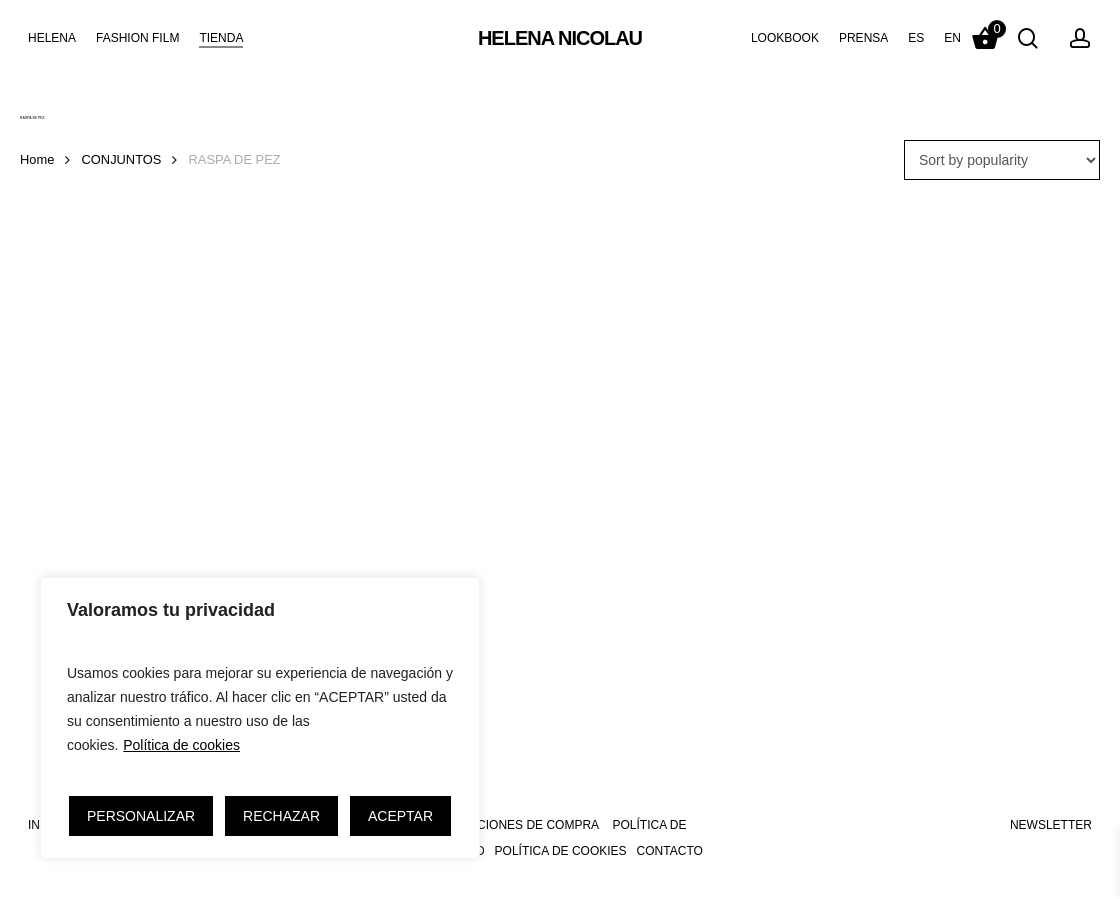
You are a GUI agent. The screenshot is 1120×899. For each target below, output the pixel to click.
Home (37, 159)
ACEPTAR (400, 816)
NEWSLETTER (1051, 825)
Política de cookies (181, 745)
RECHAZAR (281, 816)
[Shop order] (1002, 160)
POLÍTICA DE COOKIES (561, 851)
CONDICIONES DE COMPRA (518, 825)
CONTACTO (670, 851)
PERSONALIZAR (141, 816)
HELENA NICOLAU (560, 38)
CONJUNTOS (122, 159)
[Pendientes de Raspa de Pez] (192, 438)
